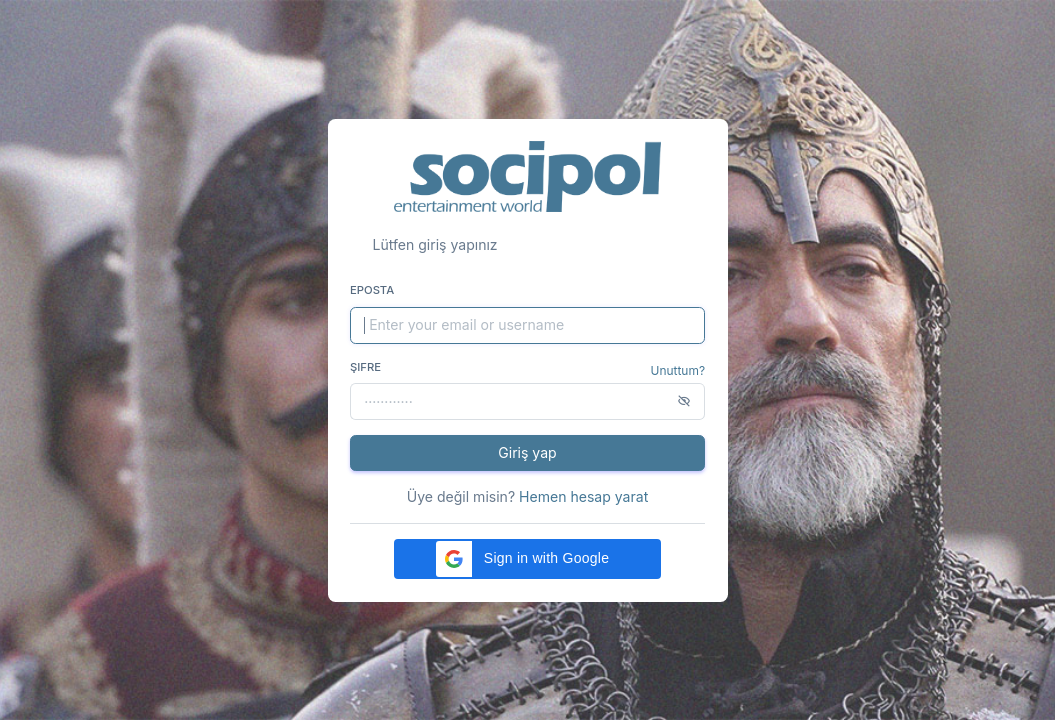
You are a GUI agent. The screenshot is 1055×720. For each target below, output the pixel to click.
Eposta (372, 290)
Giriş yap (527, 452)
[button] (527, 559)
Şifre (365, 367)
